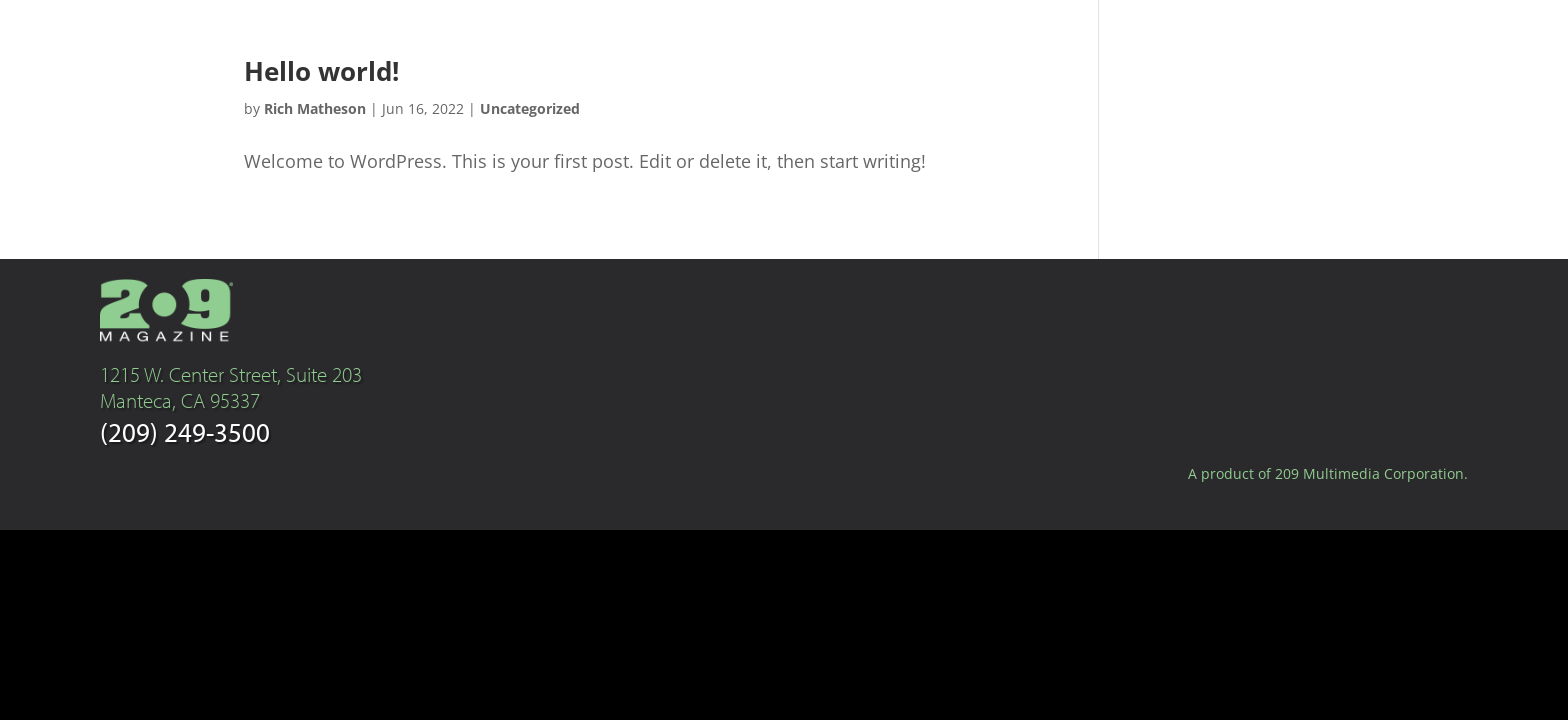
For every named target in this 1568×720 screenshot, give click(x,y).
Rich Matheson (315, 108)
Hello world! (321, 71)
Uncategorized (530, 108)
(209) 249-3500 (185, 431)
